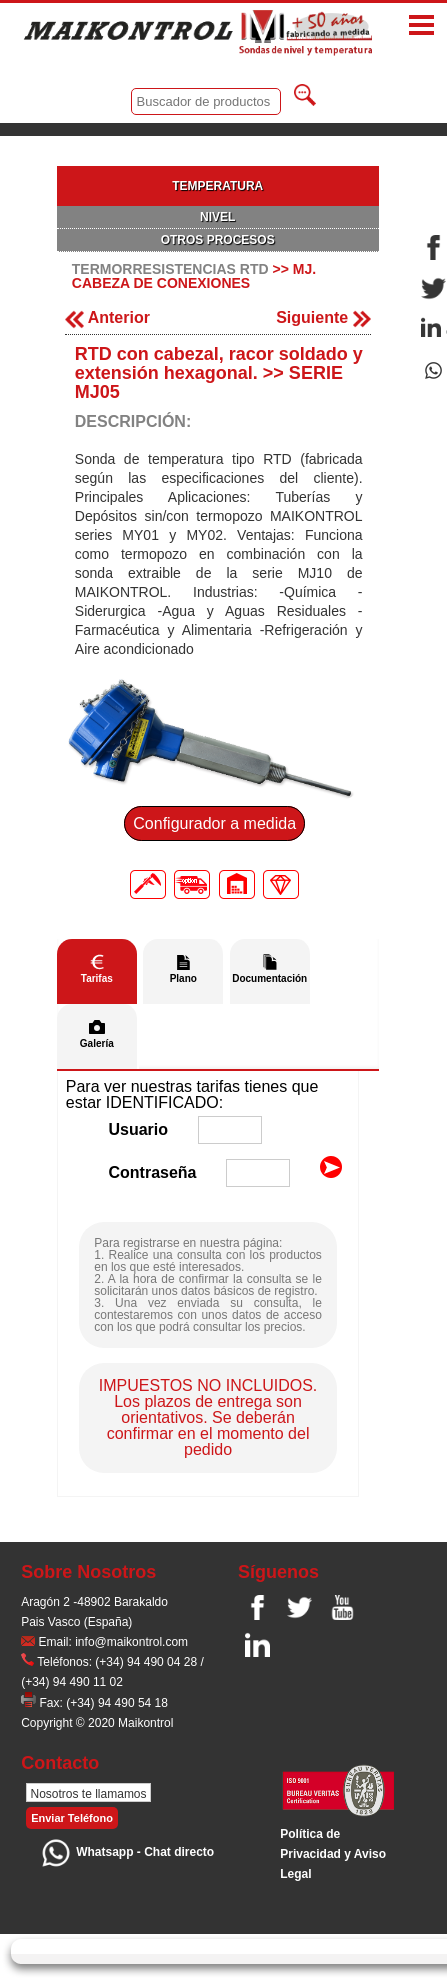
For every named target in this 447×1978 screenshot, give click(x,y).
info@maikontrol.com (131, 1642)
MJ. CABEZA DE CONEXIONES (194, 276)
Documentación (269, 978)
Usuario (138, 1129)
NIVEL (217, 217)
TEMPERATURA (217, 186)
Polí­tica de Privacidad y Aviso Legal (333, 1854)
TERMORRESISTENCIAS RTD (170, 269)
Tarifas (97, 978)
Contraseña (152, 1172)
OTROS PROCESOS (218, 240)
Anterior (107, 317)
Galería (97, 1043)
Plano (183, 978)
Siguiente (323, 317)
